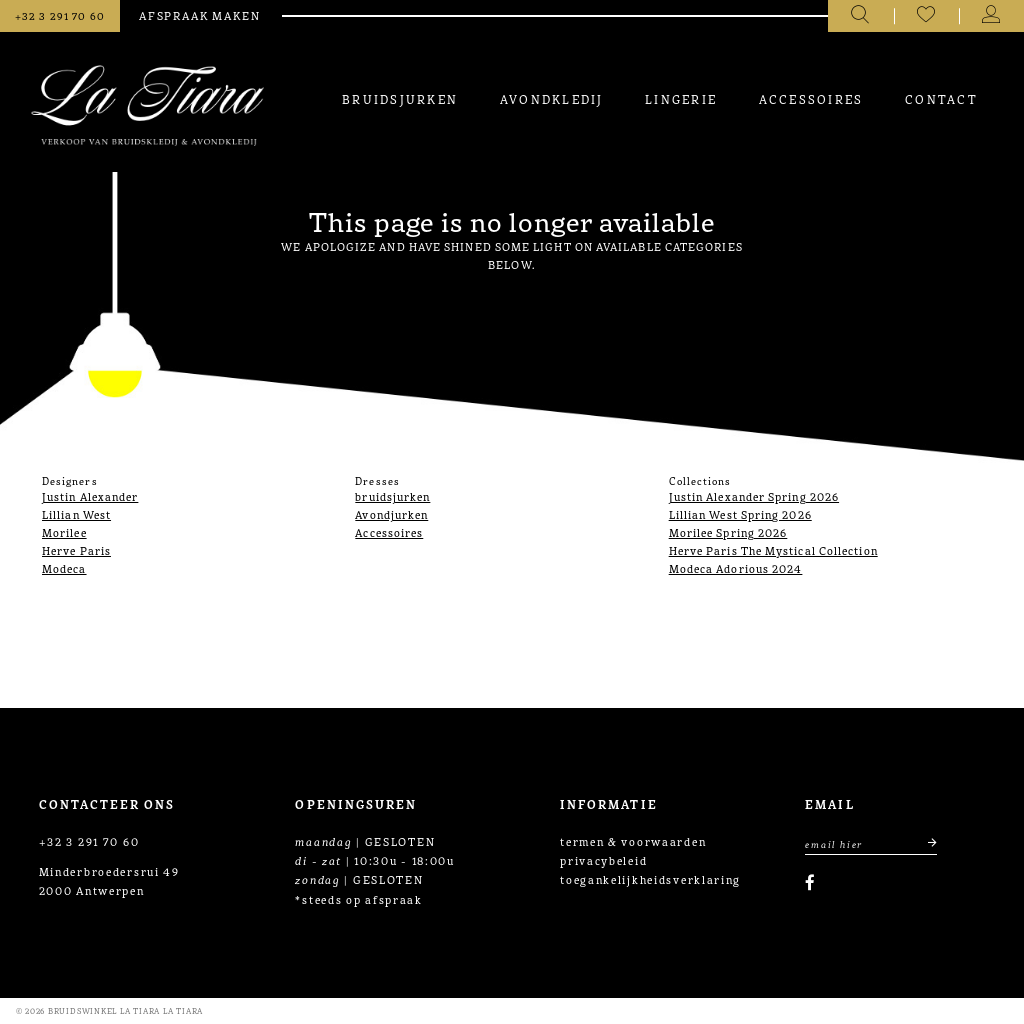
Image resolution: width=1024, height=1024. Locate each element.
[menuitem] (400, 98)
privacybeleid (603, 860)
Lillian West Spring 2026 (740, 514)
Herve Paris (76, 550)
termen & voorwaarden (633, 841)
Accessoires (389, 532)
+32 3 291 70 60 (89, 841)
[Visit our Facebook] (810, 882)
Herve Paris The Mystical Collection (773, 550)
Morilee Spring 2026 (728, 532)
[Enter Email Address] (871, 843)
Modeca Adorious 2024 (736, 568)
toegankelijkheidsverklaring (650, 879)
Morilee (64, 532)
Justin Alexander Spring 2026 (754, 496)
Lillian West (76, 514)
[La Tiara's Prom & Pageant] (147, 105)
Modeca (64, 568)
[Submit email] (924, 843)
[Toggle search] (860, 16)
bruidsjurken (392, 496)
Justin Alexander (90, 496)
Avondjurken (391, 514)
